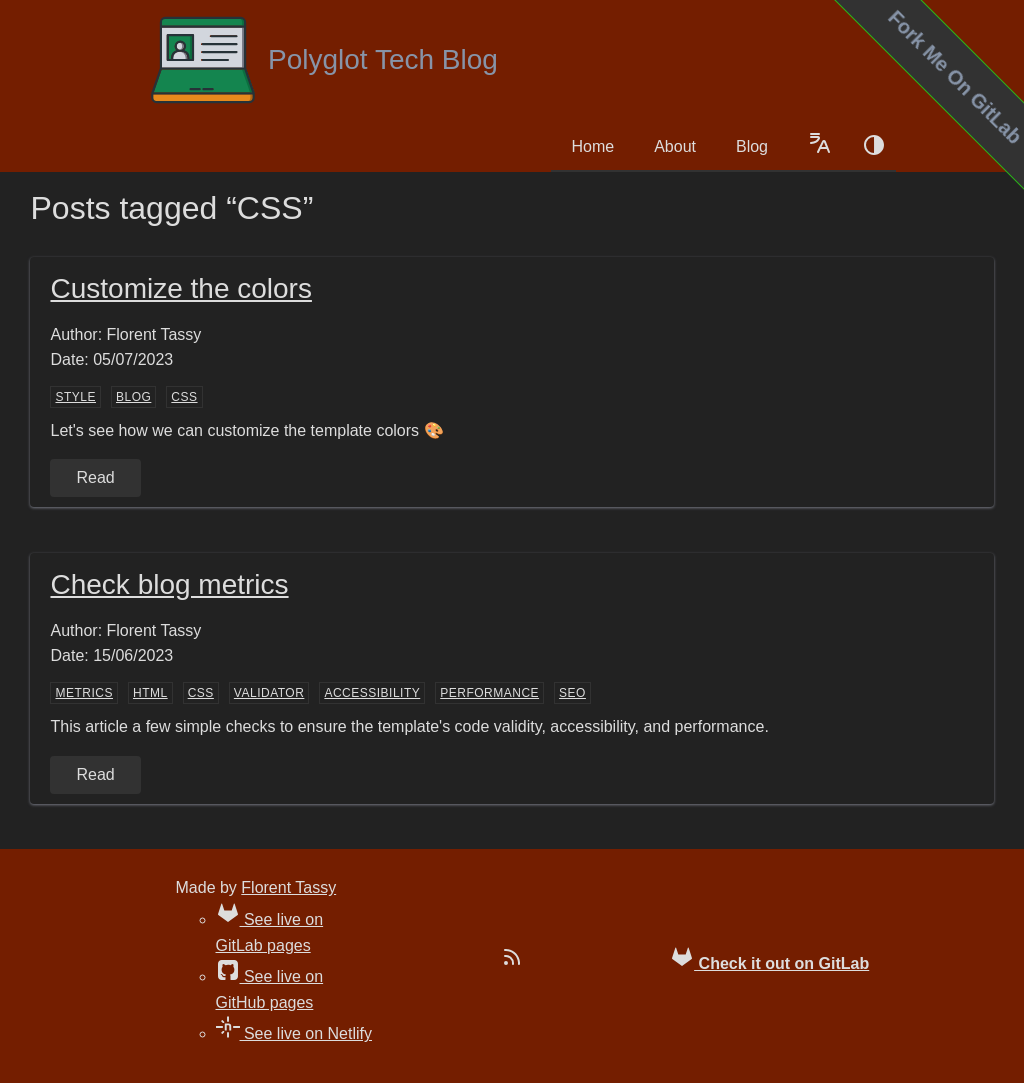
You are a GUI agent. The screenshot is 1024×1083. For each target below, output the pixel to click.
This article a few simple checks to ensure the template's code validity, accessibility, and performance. (409, 726)
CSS (184, 397)
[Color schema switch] (874, 147)
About (675, 146)
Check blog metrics (169, 584)
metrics (84, 693)
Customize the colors (180, 288)
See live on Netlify (294, 1033)
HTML (150, 693)
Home (592, 146)
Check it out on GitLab (769, 958)
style (75, 397)
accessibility (372, 693)
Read (95, 477)
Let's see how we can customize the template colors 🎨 (246, 430)
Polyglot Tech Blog (323, 60)
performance (489, 693)
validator (269, 693)
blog (133, 397)
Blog (752, 146)
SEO (572, 693)
